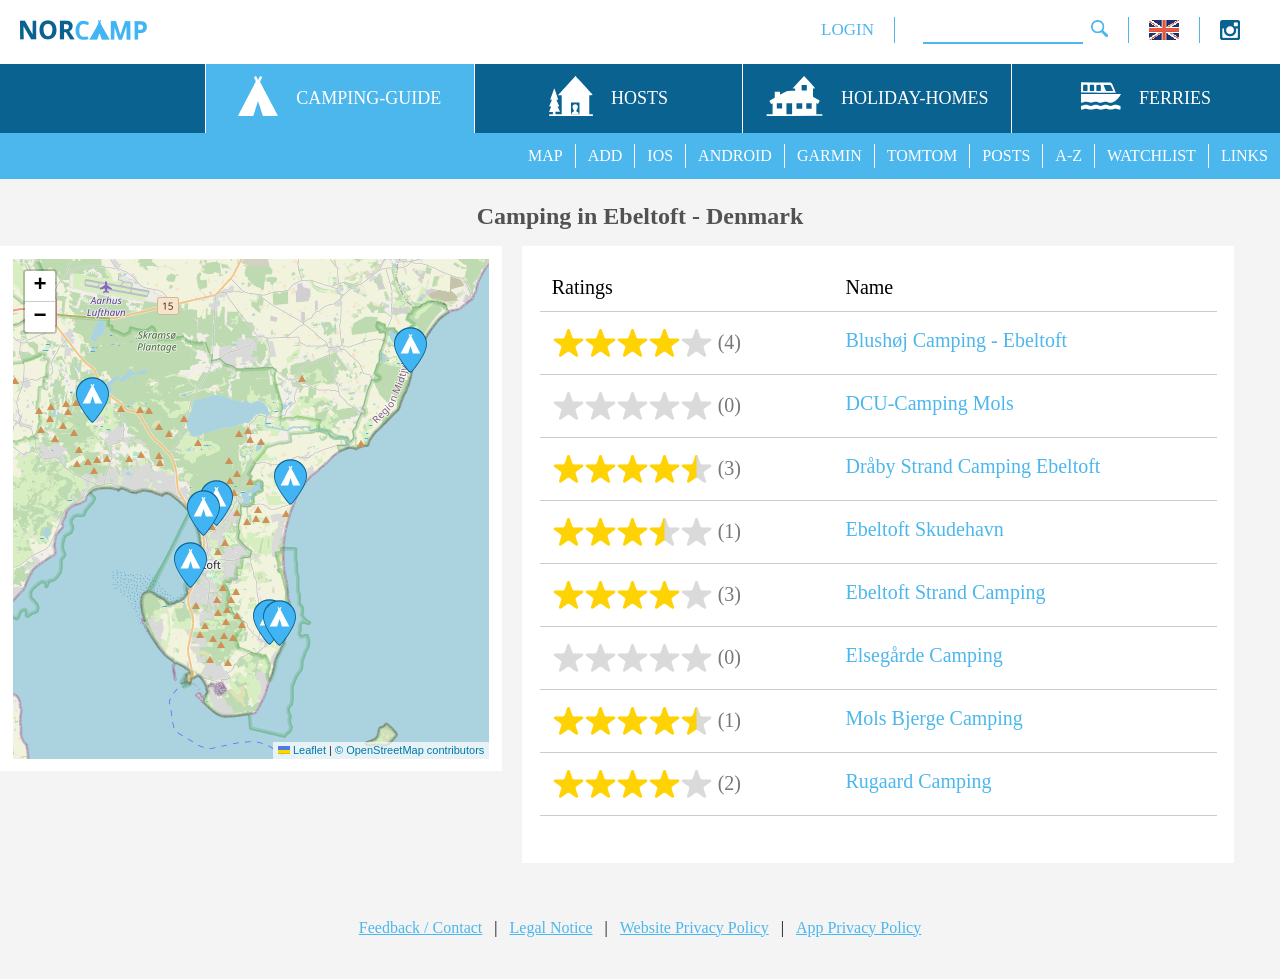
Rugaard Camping (918, 781)
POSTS (1006, 155)
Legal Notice (551, 927)
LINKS (1244, 155)
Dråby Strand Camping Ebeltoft (972, 466)
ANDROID (735, 155)
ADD (605, 155)
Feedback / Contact (421, 927)
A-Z (1068, 155)
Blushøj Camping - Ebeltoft (956, 340)
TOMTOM (922, 155)
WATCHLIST (1151, 155)
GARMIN (829, 155)
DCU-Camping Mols (929, 403)
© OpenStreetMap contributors (409, 750)
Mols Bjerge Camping (933, 718)
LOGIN (847, 29)
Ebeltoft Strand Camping (945, 592)
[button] (279, 623)
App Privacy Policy (858, 927)
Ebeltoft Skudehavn (924, 529)
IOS (660, 155)
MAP (545, 155)
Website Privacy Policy (694, 927)
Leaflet (302, 750)
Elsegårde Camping (923, 655)
